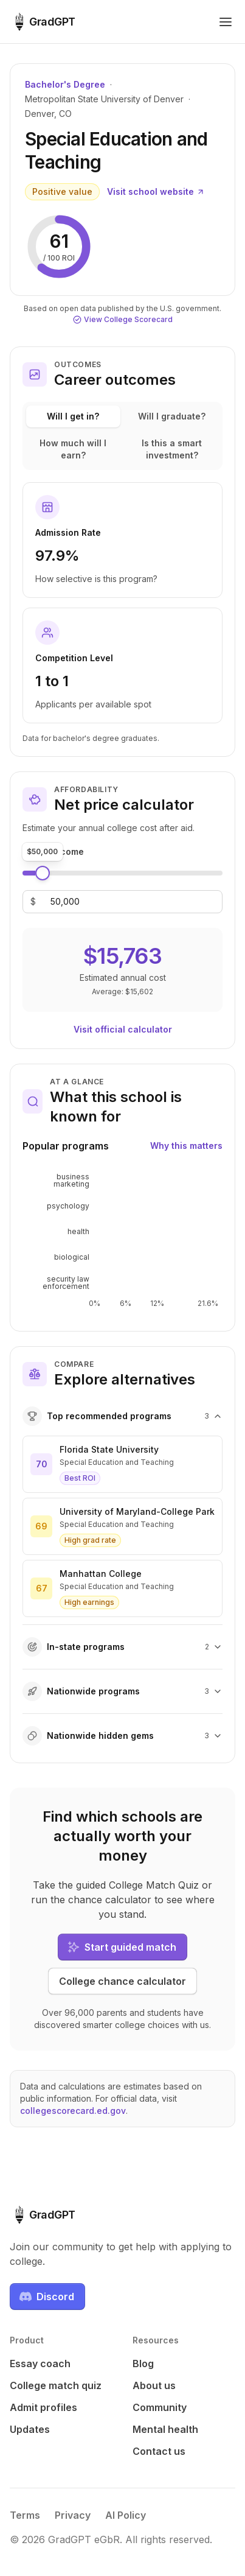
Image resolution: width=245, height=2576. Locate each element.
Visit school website (156, 191)
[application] (122, 1241)
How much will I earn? (73, 449)
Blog (143, 2363)
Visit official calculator (123, 1029)
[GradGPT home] (42, 22)
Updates (30, 2429)
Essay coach (40, 2363)
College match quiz (56, 2385)
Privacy (73, 2515)
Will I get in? (73, 416)
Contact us (159, 2451)
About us (154, 2385)
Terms (25, 2515)
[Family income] (65, 902)
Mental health (165, 2429)
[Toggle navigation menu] (225, 22)
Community (160, 2407)
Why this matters (186, 1145)
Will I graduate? (171, 416)
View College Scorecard (123, 319)
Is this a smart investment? (172, 449)
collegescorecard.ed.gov (73, 2110)
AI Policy (125, 2515)
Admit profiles (43, 2407)
